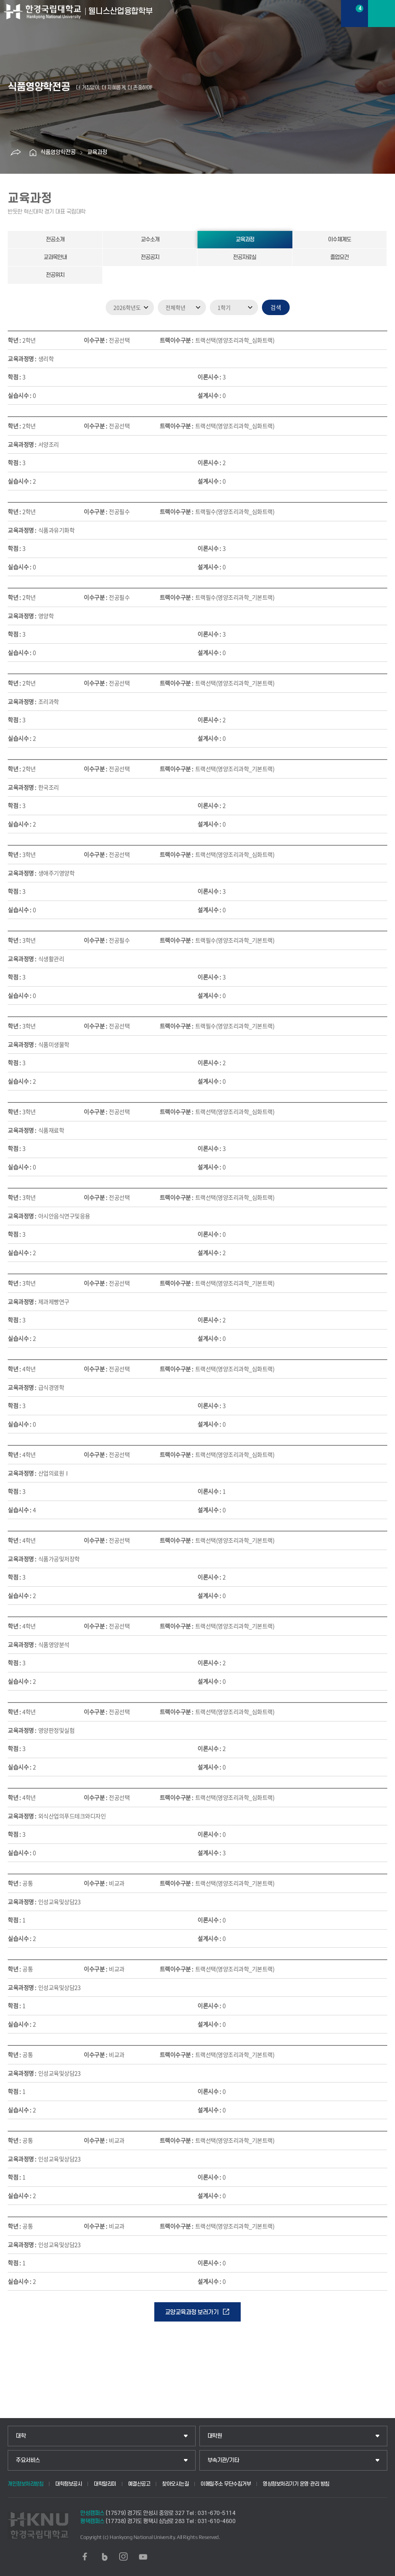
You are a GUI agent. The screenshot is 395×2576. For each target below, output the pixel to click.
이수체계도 (339, 239)
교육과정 (97, 152)
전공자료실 (244, 257)
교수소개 (150, 239)
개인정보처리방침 (25, 2484)
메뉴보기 (381, 13)
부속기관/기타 (223, 2460)
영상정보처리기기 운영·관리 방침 (296, 2484)
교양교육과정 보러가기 (192, 2312)
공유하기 (15, 152)
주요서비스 (28, 2460)
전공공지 (150, 257)
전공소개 (55, 239)
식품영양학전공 (58, 152)
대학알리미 (105, 2484)
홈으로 (33, 152)
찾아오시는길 (175, 2484)
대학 (20, 2436)
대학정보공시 (68, 2484)
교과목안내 (55, 257)
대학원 (215, 2436)
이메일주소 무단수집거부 (226, 2484)
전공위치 (55, 275)
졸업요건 (339, 257)
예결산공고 (139, 2484)
